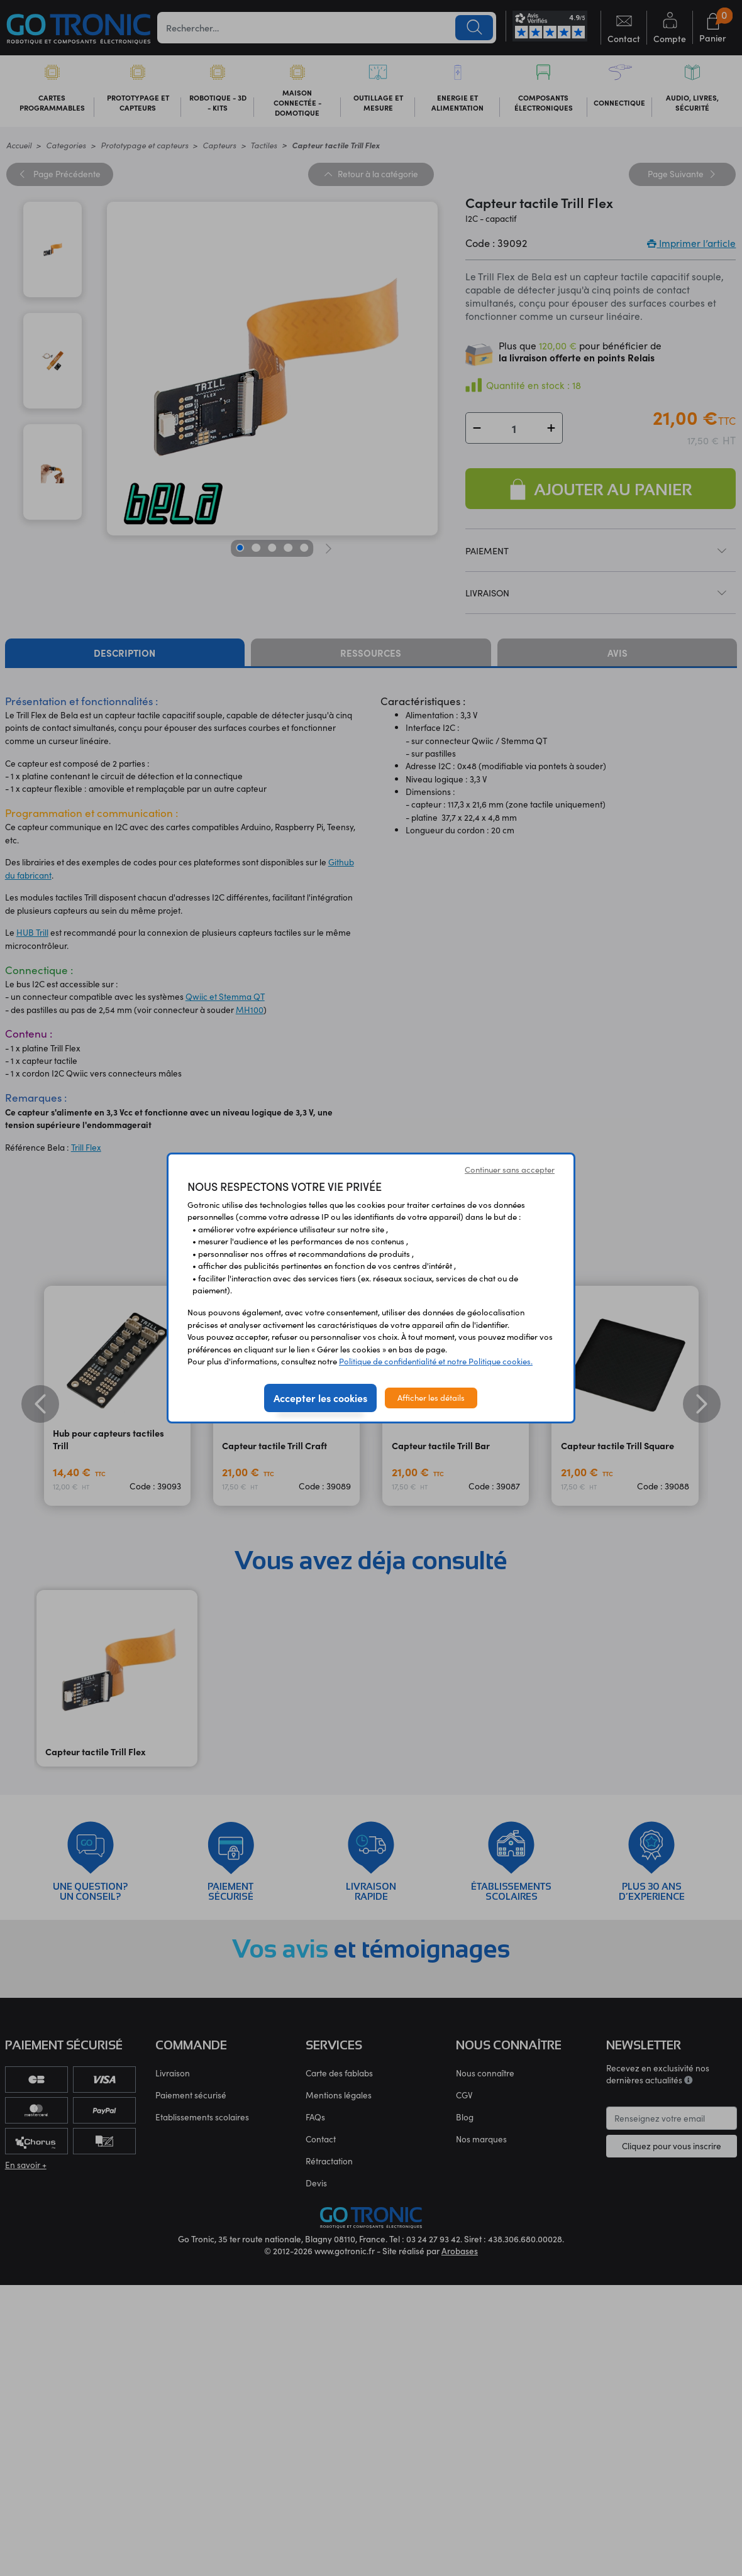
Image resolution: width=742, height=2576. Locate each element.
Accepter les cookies (320, 1398)
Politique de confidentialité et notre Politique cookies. (436, 1361)
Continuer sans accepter (510, 1169)
